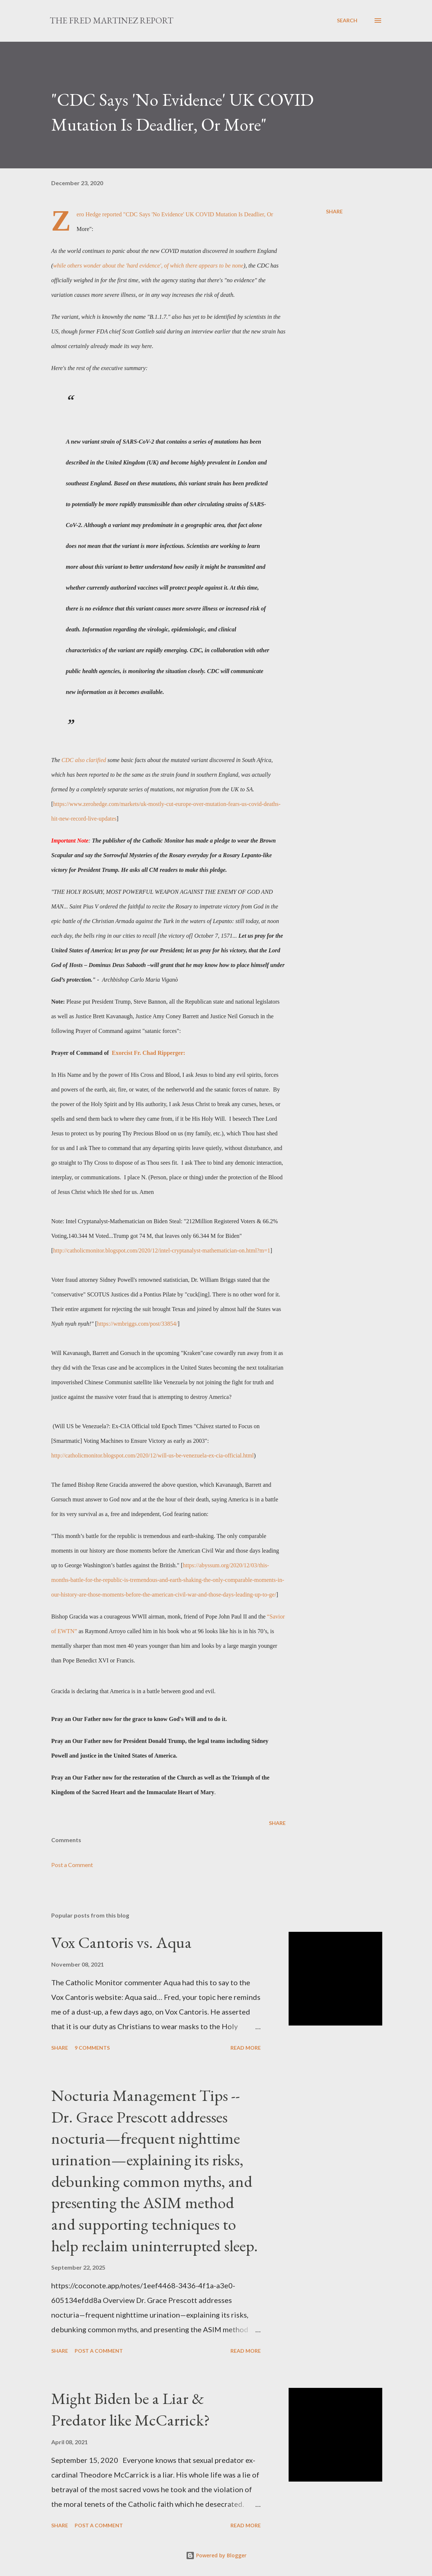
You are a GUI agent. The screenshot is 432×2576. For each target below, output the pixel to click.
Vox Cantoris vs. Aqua (121, 1942)
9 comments (92, 2048)
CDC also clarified (83, 760)
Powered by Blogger (216, 2555)
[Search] (347, 20)
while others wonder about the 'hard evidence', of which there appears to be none (148, 265)
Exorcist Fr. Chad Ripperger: (148, 1053)
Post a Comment (72, 1864)
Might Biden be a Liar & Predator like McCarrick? (130, 2409)
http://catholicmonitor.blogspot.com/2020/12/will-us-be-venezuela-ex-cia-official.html (152, 1455)
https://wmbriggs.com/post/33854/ (137, 1324)
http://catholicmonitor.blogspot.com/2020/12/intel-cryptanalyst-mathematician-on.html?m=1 (161, 1250)
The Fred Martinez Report (111, 20)
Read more (245, 2048)
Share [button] (334, 211)
